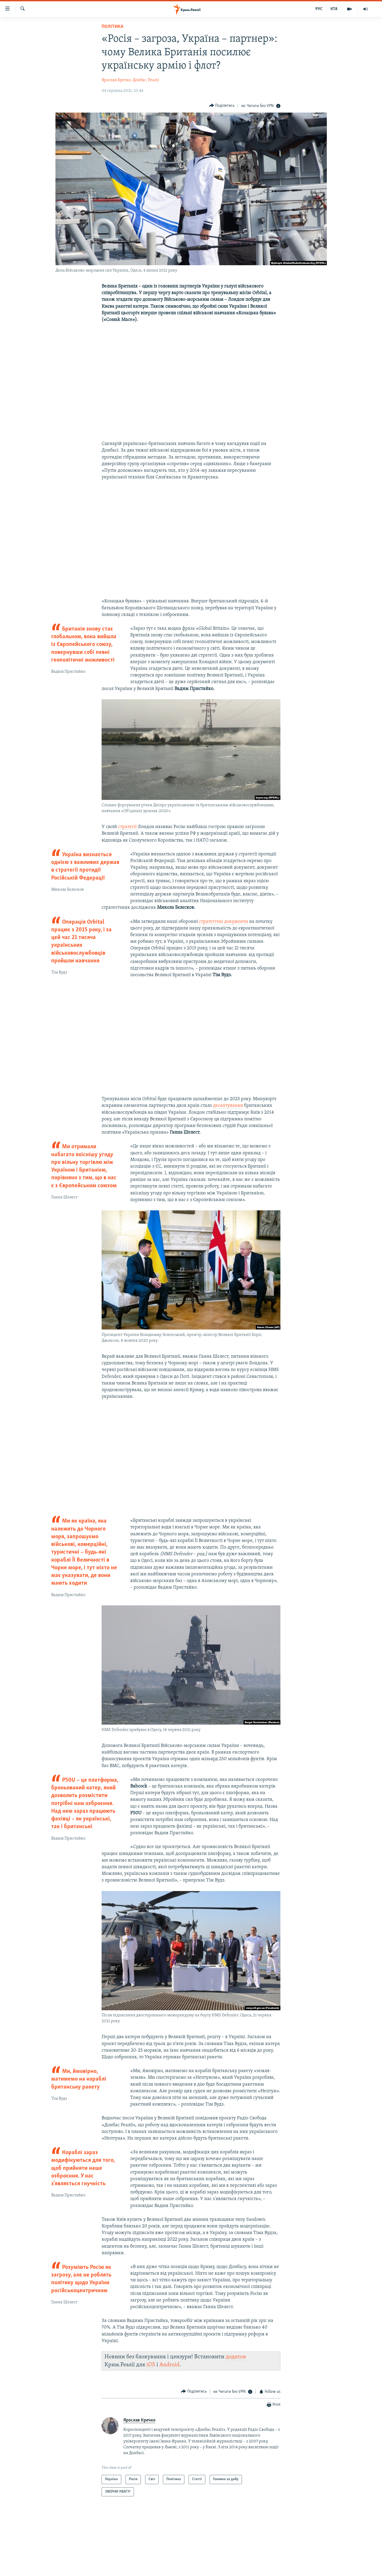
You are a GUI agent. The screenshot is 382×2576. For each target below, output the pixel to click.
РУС (319, 9)
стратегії (128, 826)
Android (169, 2365)
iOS (150, 2365)
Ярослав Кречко (116, 80)
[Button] (222, 105)
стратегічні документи (223, 921)
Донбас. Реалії (146, 80)
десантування (228, 1105)
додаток (236, 2357)
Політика (112, 26)
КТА (334, 9)
